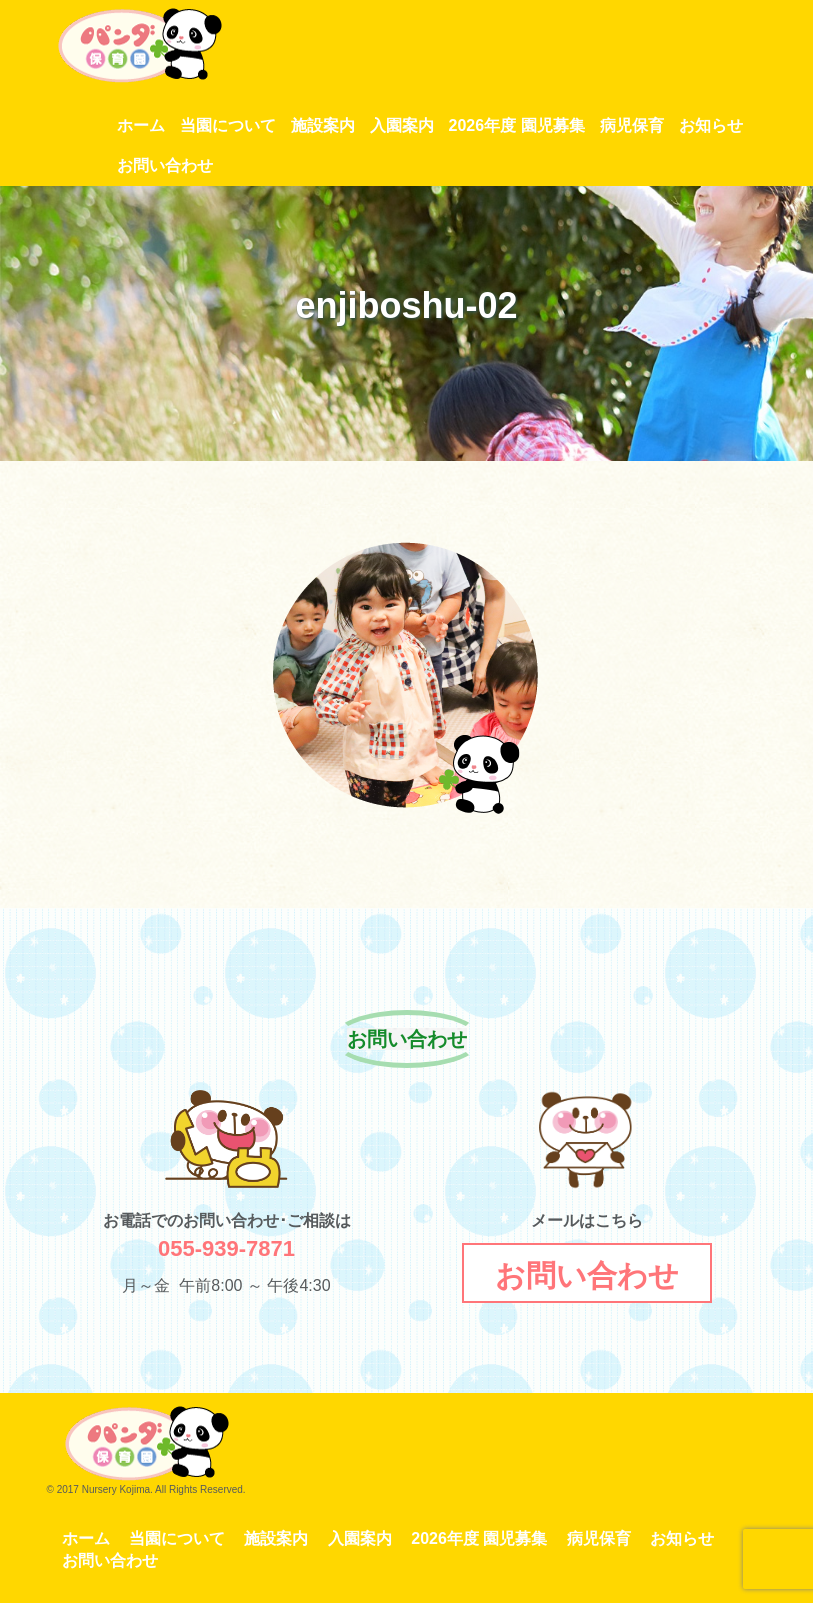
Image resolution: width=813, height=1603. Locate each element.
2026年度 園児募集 (517, 125)
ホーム (141, 125)
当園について (228, 125)
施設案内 (323, 125)
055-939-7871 (226, 1248)
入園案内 (402, 125)
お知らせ (711, 125)
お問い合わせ (165, 165)
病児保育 (632, 125)
